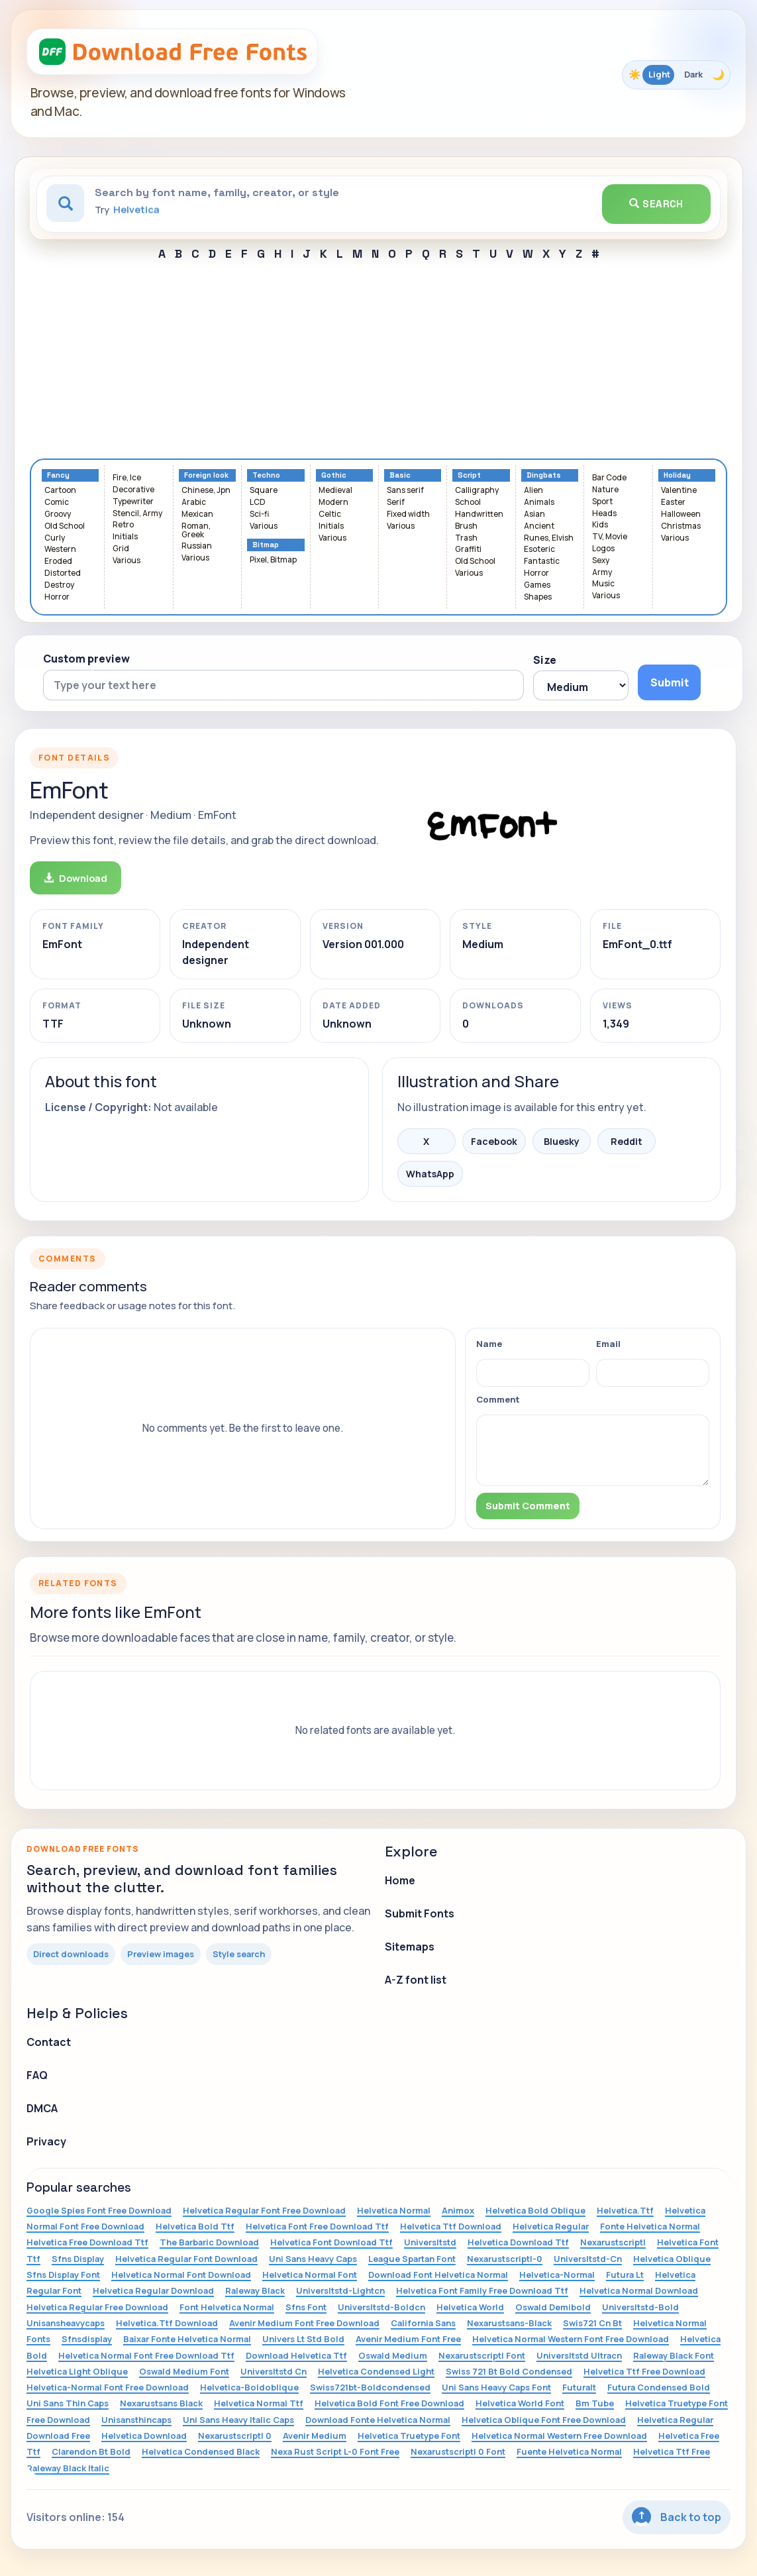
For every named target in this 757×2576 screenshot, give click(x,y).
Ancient (539, 526)
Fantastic (542, 561)
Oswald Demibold (553, 2307)
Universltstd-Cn (588, 2259)
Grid (121, 549)
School (468, 503)
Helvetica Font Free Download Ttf (317, 2226)
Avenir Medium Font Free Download (304, 2323)
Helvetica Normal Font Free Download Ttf (146, 2355)
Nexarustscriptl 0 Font (458, 2451)
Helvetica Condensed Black (201, 2451)
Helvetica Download (144, 2436)
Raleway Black (255, 2290)
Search (656, 203)
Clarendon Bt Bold (91, 2451)
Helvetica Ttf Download (450, 2226)
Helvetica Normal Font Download (181, 2275)
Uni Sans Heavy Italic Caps (238, 2420)
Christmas (681, 526)
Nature (605, 490)
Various (126, 561)
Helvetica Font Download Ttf (331, 2242)
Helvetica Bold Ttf (195, 2226)
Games (537, 585)
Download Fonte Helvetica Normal (377, 2420)
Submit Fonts (419, 1913)
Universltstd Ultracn (579, 2355)
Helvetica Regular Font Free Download (264, 2210)
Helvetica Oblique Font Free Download (544, 2420)
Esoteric (539, 550)
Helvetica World (470, 2307)
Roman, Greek (196, 530)
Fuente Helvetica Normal (569, 2451)
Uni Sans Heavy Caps (313, 2259)
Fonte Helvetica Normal (650, 2226)
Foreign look (206, 475)
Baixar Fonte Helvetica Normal (187, 2339)
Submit (669, 682)
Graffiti (468, 550)
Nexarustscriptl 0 (235, 2436)
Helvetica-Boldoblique (249, 2387)
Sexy (600, 561)
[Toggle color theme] (676, 74)
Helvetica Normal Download (639, 2290)
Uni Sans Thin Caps (67, 2403)
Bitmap (265, 545)
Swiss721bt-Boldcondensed (370, 2387)
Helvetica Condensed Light (376, 2371)
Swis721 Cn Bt (592, 2323)
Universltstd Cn (273, 2371)
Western (60, 550)
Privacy (46, 2141)
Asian (534, 514)
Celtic (330, 514)
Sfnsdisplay (87, 2339)
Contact (48, 2042)
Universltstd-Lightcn (340, 2290)
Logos (603, 549)
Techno (266, 475)
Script (469, 475)
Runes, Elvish (549, 538)
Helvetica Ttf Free (671, 2451)
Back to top (676, 2516)
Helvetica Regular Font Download (186, 2259)
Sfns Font (306, 2307)
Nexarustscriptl (613, 2242)
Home (400, 1880)
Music (603, 584)
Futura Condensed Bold (658, 2387)
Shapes (538, 597)
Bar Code (609, 478)
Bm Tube (595, 2403)
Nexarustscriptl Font (481, 2355)
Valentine (679, 491)
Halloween (681, 514)
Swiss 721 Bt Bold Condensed (509, 2371)
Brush (466, 526)
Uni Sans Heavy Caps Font (496, 2387)
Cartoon (60, 491)
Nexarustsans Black (161, 2403)
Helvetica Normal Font (309, 2275)
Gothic (333, 475)
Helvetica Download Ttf (518, 2242)
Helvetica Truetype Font (409, 2436)
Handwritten (479, 514)
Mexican (197, 514)
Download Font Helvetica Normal (438, 2275)
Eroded (58, 561)
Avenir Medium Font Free (408, 2339)
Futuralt (579, 2387)
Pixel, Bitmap (273, 560)
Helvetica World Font (520, 2403)
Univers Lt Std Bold (303, 2339)
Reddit (626, 1141)
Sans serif (405, 491)
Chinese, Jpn (205, 491)
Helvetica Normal (393, 2210)
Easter (673, 503)
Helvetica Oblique (672, 2259)
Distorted (62, 573)
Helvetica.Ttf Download (167, 2323)
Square (264, 491)
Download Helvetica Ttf (296, 2355)
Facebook (494, 1141)
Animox (458, 2210)
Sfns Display (78, 2259)
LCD (258, 503)
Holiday (677, 475)
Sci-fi (259, 514)
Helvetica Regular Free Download (97, 2307)
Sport (602, 502)
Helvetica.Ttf (625, 2210)
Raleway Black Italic (67, 2468)
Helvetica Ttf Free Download (644, 2371)
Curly (54, 538)
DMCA (42, 2108)
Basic (400, 475)
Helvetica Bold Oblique (535, 2210)
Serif (396, 503)
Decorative (133, 490)
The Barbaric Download (209, 2242)
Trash (466, 538)
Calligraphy (477, 491)
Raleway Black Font (673, 2355)
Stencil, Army (137, 514)
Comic (56, 503)
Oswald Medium (392, 2355)
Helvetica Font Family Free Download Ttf (482, 2290)
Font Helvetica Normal (226, 2307)
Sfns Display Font (63, 2275)
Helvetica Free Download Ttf (87, 2242)
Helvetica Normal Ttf (258, 2403)
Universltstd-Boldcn (381, 2307)
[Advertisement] (378, 359)
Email (608, 1344)
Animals (539, 503)
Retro (123, 525)
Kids (600, 525)
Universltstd (430, 2242)
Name (489, 1344)
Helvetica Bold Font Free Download (389, 2403)
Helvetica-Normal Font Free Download (107, 2387)
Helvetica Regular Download (153, 2290)
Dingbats (544, 475)
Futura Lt (625, 2275)
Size (544, 660)
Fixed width (408, 514)
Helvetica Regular (551, 2226)
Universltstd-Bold (640, 2307)
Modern (333, 503)
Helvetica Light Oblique (77, 2371)
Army (602, 573)
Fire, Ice (127, 478)
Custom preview (86, 659)
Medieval (335, 491)
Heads (604, 514)
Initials (125, 537)
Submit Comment (527, 1505)
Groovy (57, 514)
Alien (533, 491)
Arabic (193, 503)
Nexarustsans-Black (509, 2323)
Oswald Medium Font (184, 2371)
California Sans (423, 2323)
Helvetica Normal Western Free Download (559, 2436)
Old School (64, 526)
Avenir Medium (314, 2436)
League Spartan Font (412, 2259)
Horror (57, 597)
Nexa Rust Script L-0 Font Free (335, 2451)
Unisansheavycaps (65, 2323)
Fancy (58, 475)
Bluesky (562, 1141)
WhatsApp (430, 1173)
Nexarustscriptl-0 (504, 2259)
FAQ (37, 2075)
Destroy (59, 585)
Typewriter (133, 502)
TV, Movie (609, 537)
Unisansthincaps (136, 2420)
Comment (498, 1399)
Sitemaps (409, 1946)
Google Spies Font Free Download (99, 2210)
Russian (196, 546)
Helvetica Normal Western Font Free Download (570, 2339)
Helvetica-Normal (557, 2275)
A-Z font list (415, 1979)
